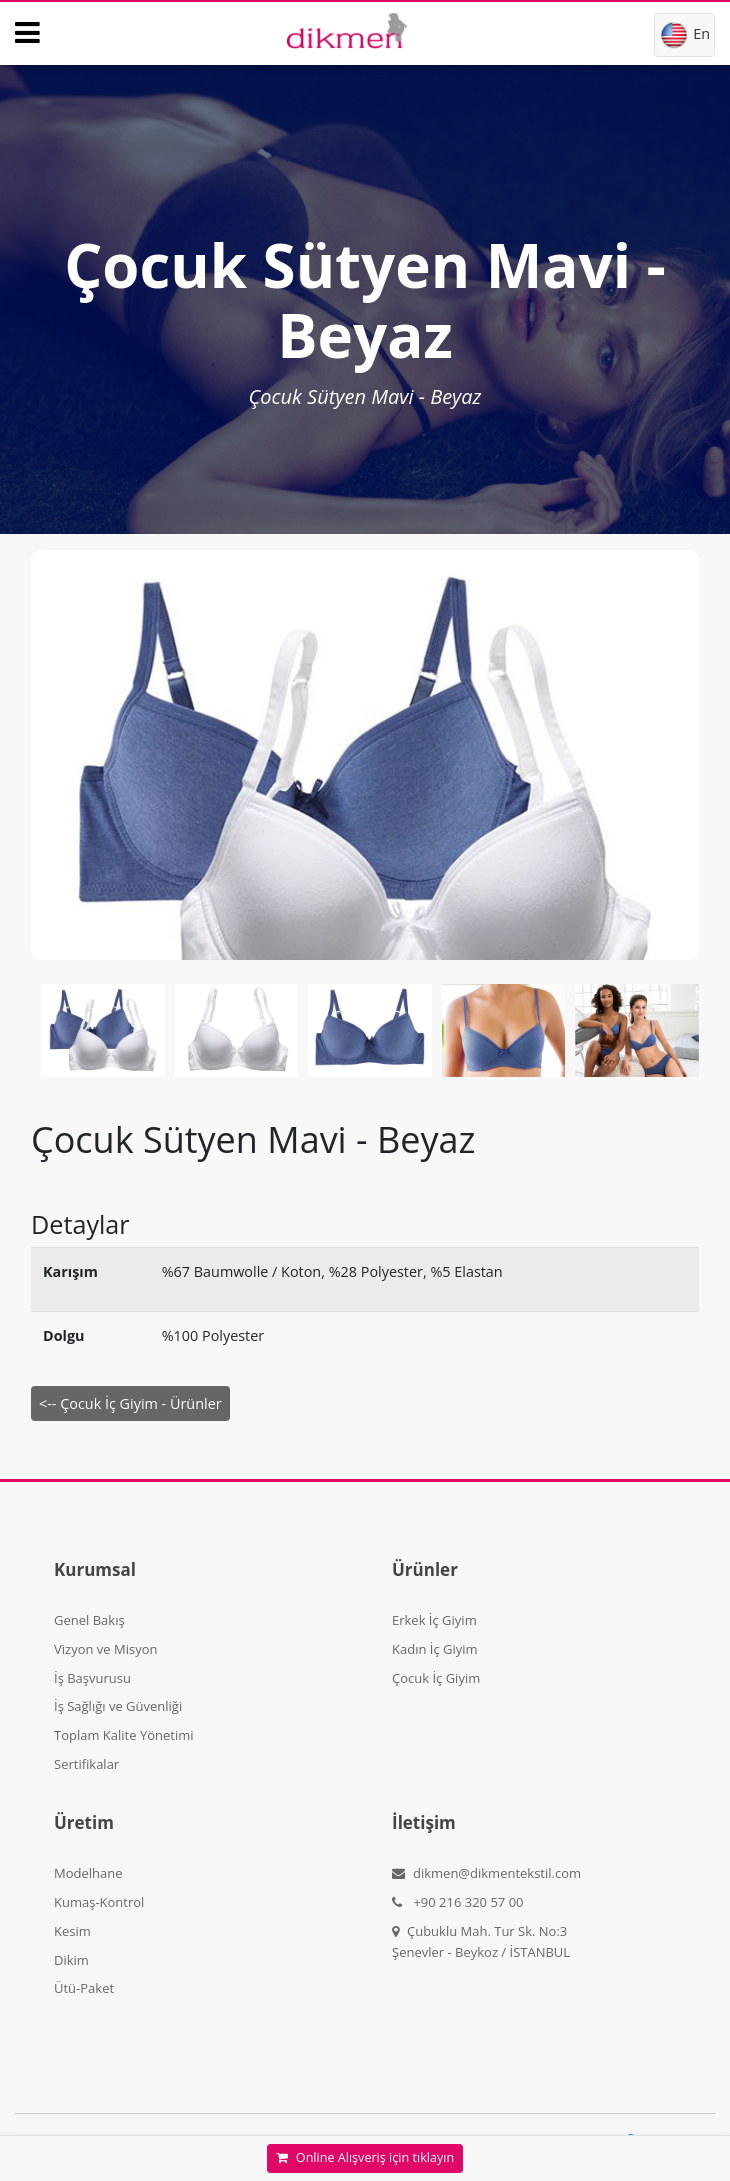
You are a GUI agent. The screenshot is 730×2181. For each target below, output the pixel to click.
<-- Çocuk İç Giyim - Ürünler (130, 1403)
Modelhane (88, 1873)
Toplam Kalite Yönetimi (124, 1735)
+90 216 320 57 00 (458, 1902)
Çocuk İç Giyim (436, 1678)
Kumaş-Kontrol (99, 1902)
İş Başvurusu (92, 1678)
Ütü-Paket (84, 1988)
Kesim (72, 1931)
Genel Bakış (89, 1620)
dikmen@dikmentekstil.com (486, 1873)
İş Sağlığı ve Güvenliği (118, 1706)
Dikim (71, 1960)
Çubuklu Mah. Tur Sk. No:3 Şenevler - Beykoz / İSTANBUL (481, 1941)
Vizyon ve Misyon (105, 1649)
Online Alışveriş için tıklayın (365, 2157)
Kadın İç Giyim (435, 1649)
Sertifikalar (86, 1764)
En (684, 35)
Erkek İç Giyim (434, 1620)
